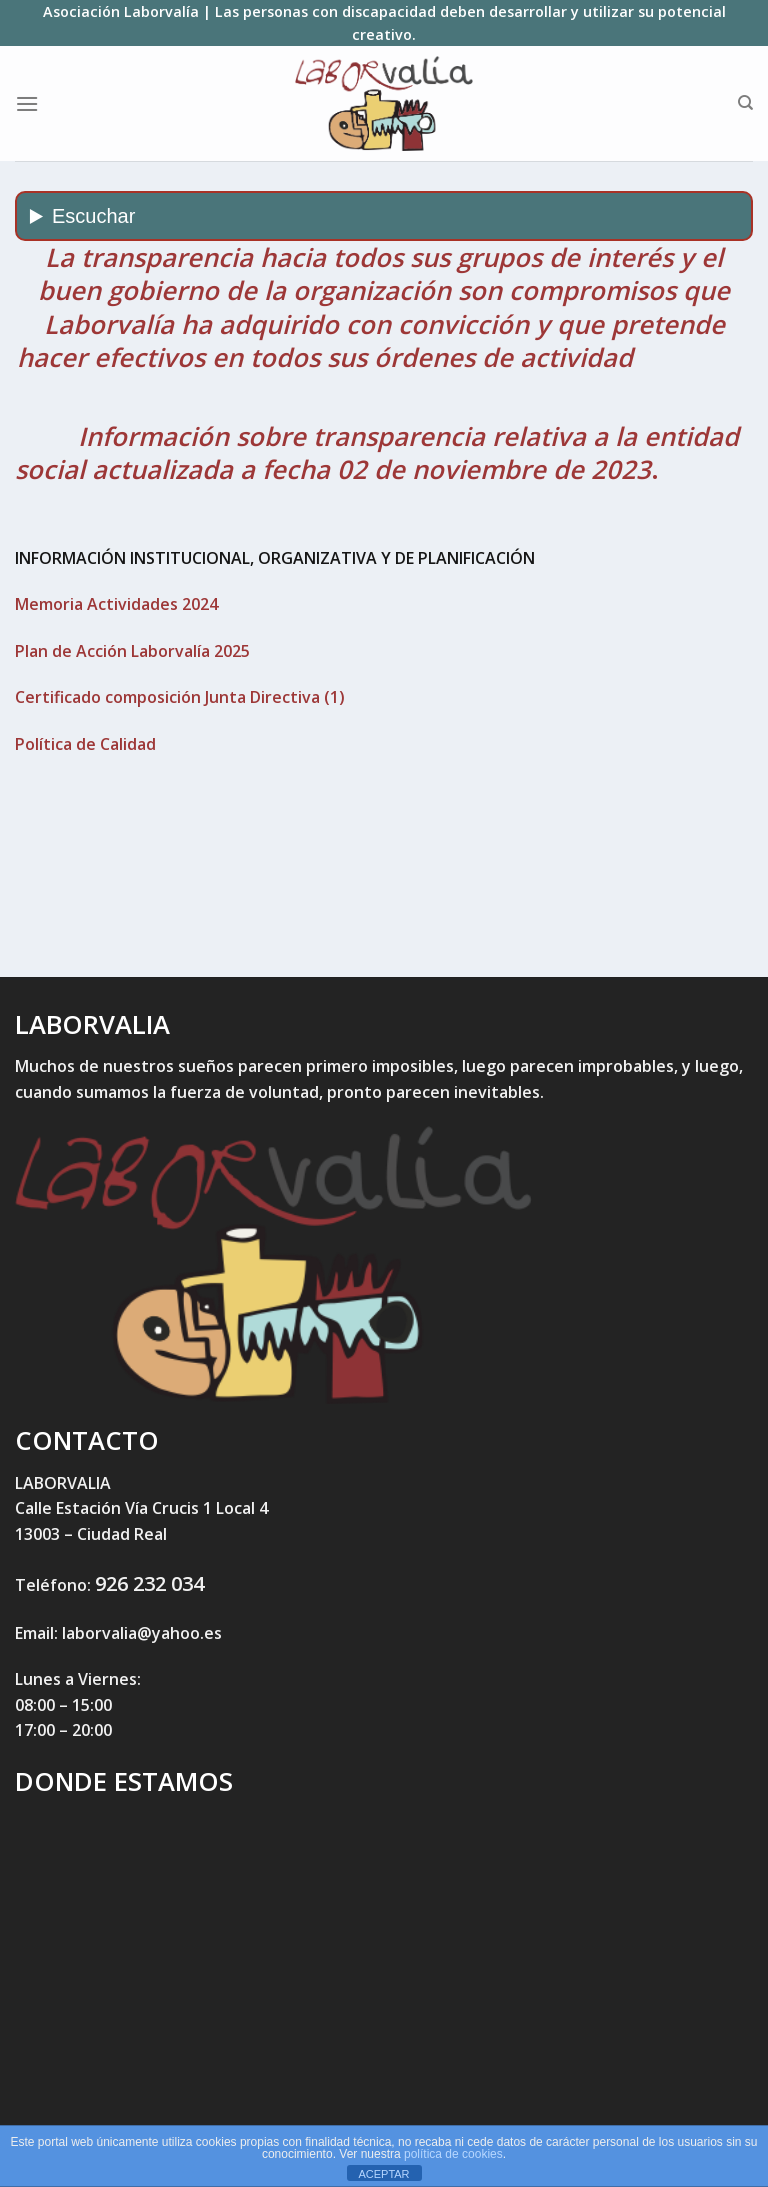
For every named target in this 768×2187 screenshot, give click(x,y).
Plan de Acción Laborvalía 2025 (132, 651)
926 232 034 (149, 1583)
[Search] (745, 103)
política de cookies (453, 2154)
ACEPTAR (383, 2174)
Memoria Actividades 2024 (116, 604)
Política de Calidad (85, 744)
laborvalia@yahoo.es (142, 1633)
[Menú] (27, 103)
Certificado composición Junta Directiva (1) (180, 697)
